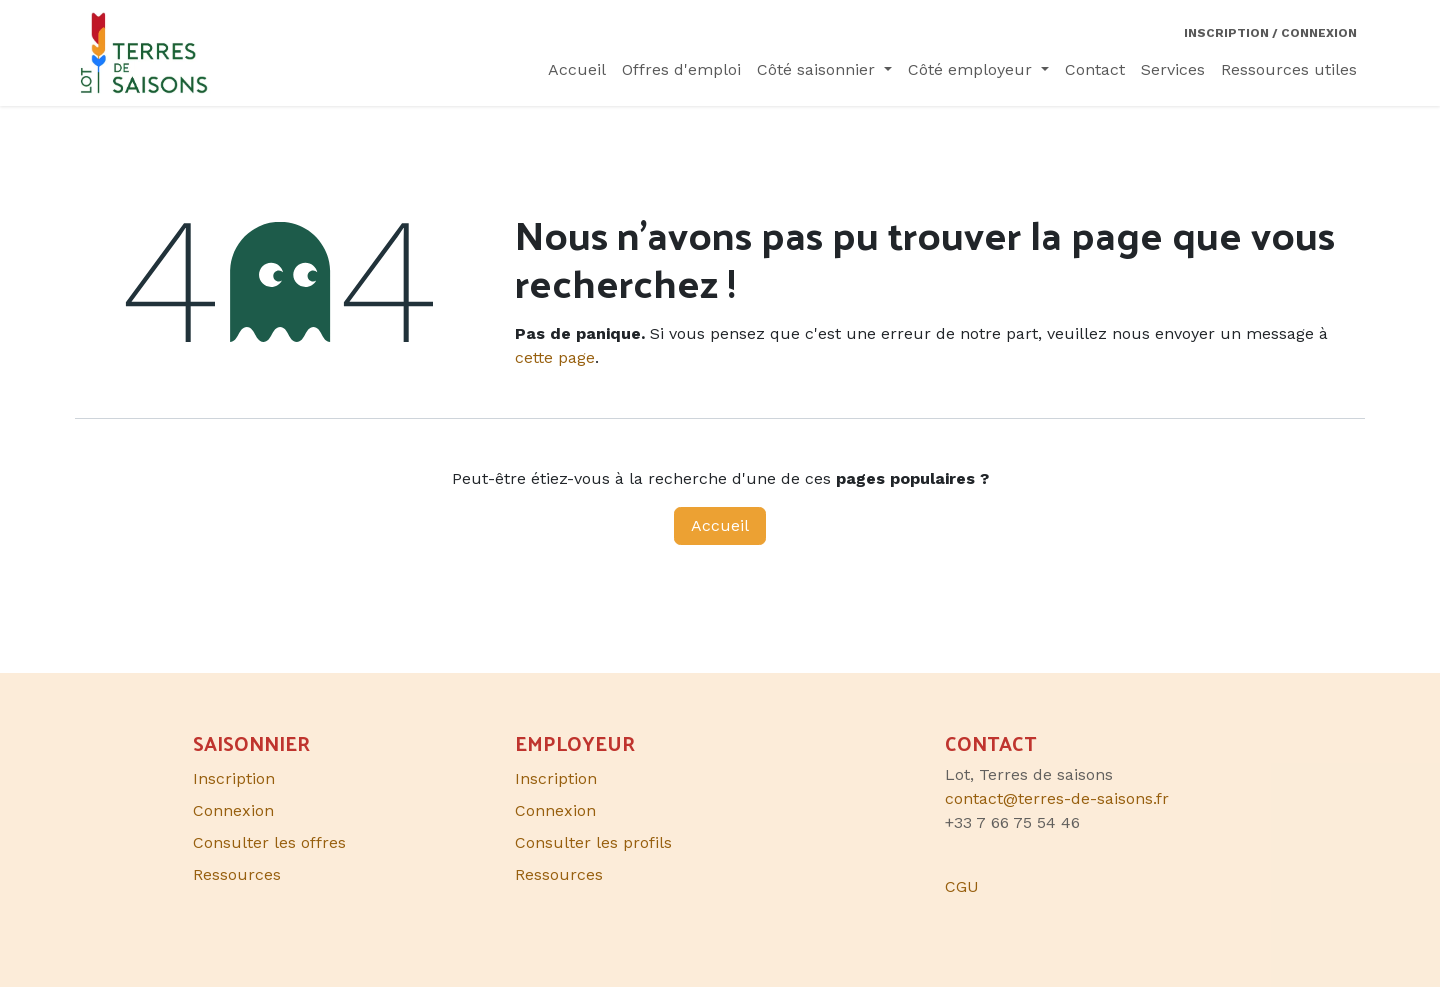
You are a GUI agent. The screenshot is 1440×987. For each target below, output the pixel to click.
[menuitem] (577, 70)
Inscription (556, 778)
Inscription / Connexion (1270, 33)
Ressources (559, 874)
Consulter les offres (269, 842)
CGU (962, 886)
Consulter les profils (593, 842)
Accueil (720, 525)
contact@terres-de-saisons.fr (1057, 798)
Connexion (555, 810)
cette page (555, 357)
